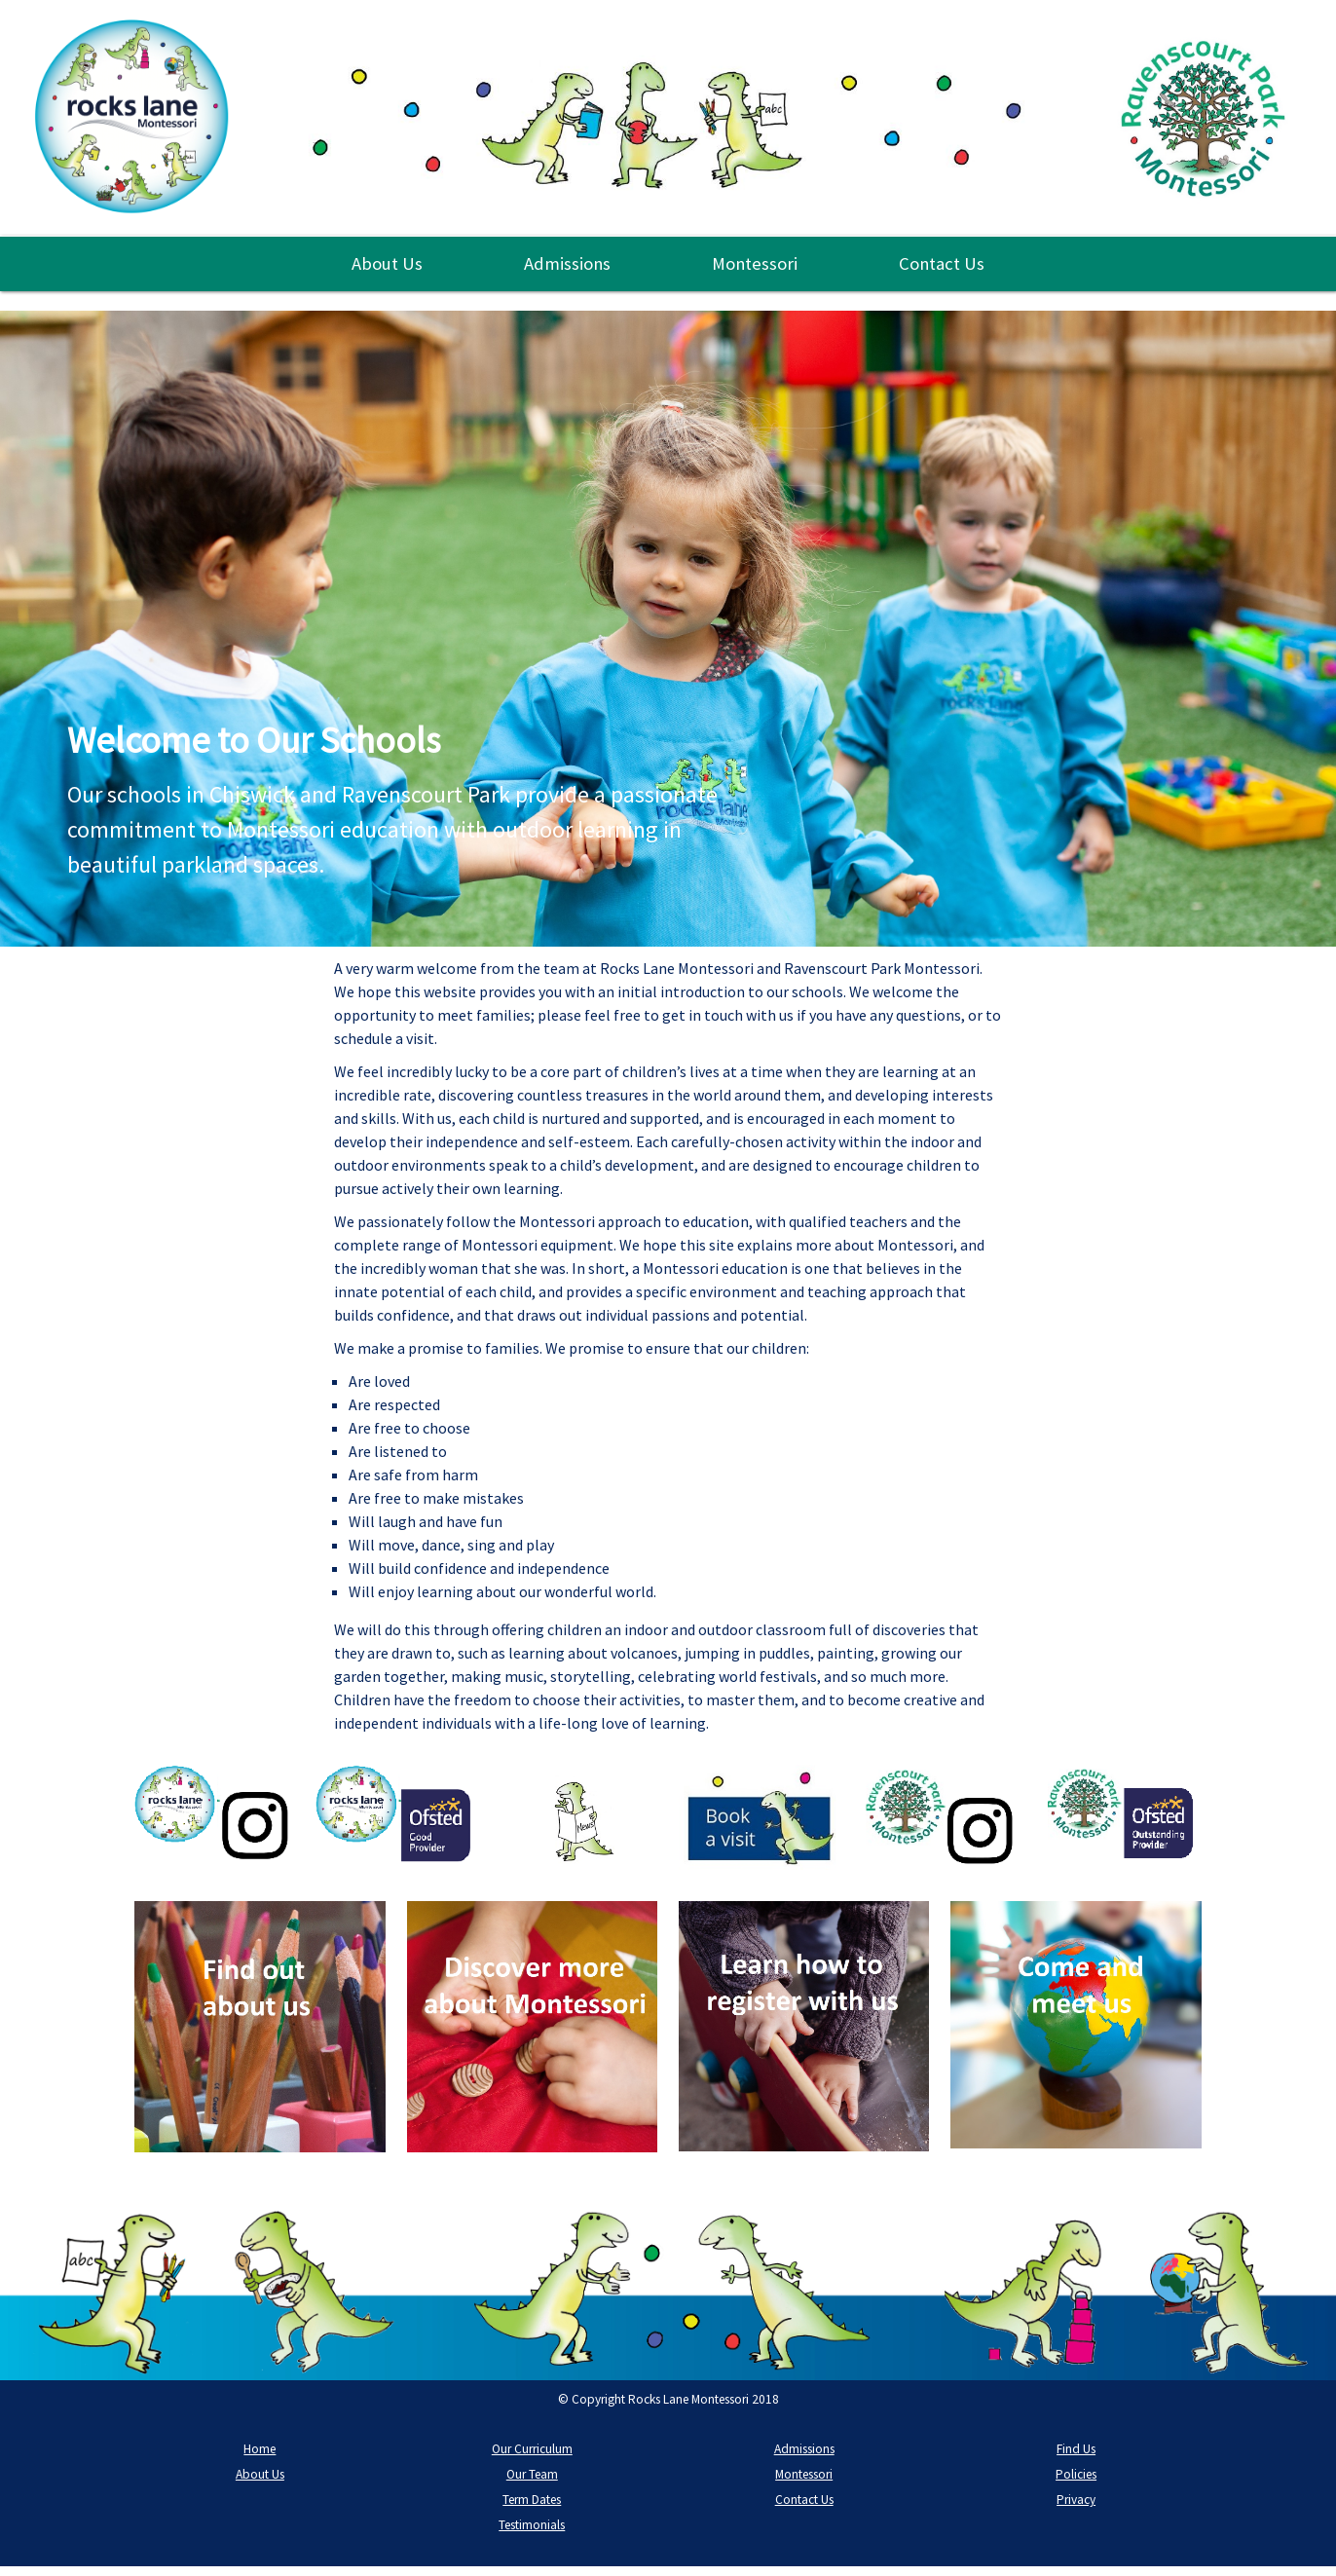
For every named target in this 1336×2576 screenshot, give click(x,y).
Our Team (532, 2474)
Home (259, 2449)
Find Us (1076, 2449)
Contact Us (941, 263)
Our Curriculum (532, 2449)
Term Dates (531, 2499)
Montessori (755, 263)
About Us (387, 263)
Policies (1076, 2474)
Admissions (567, 263)
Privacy (1076, 2499)
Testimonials (532, 2525)
